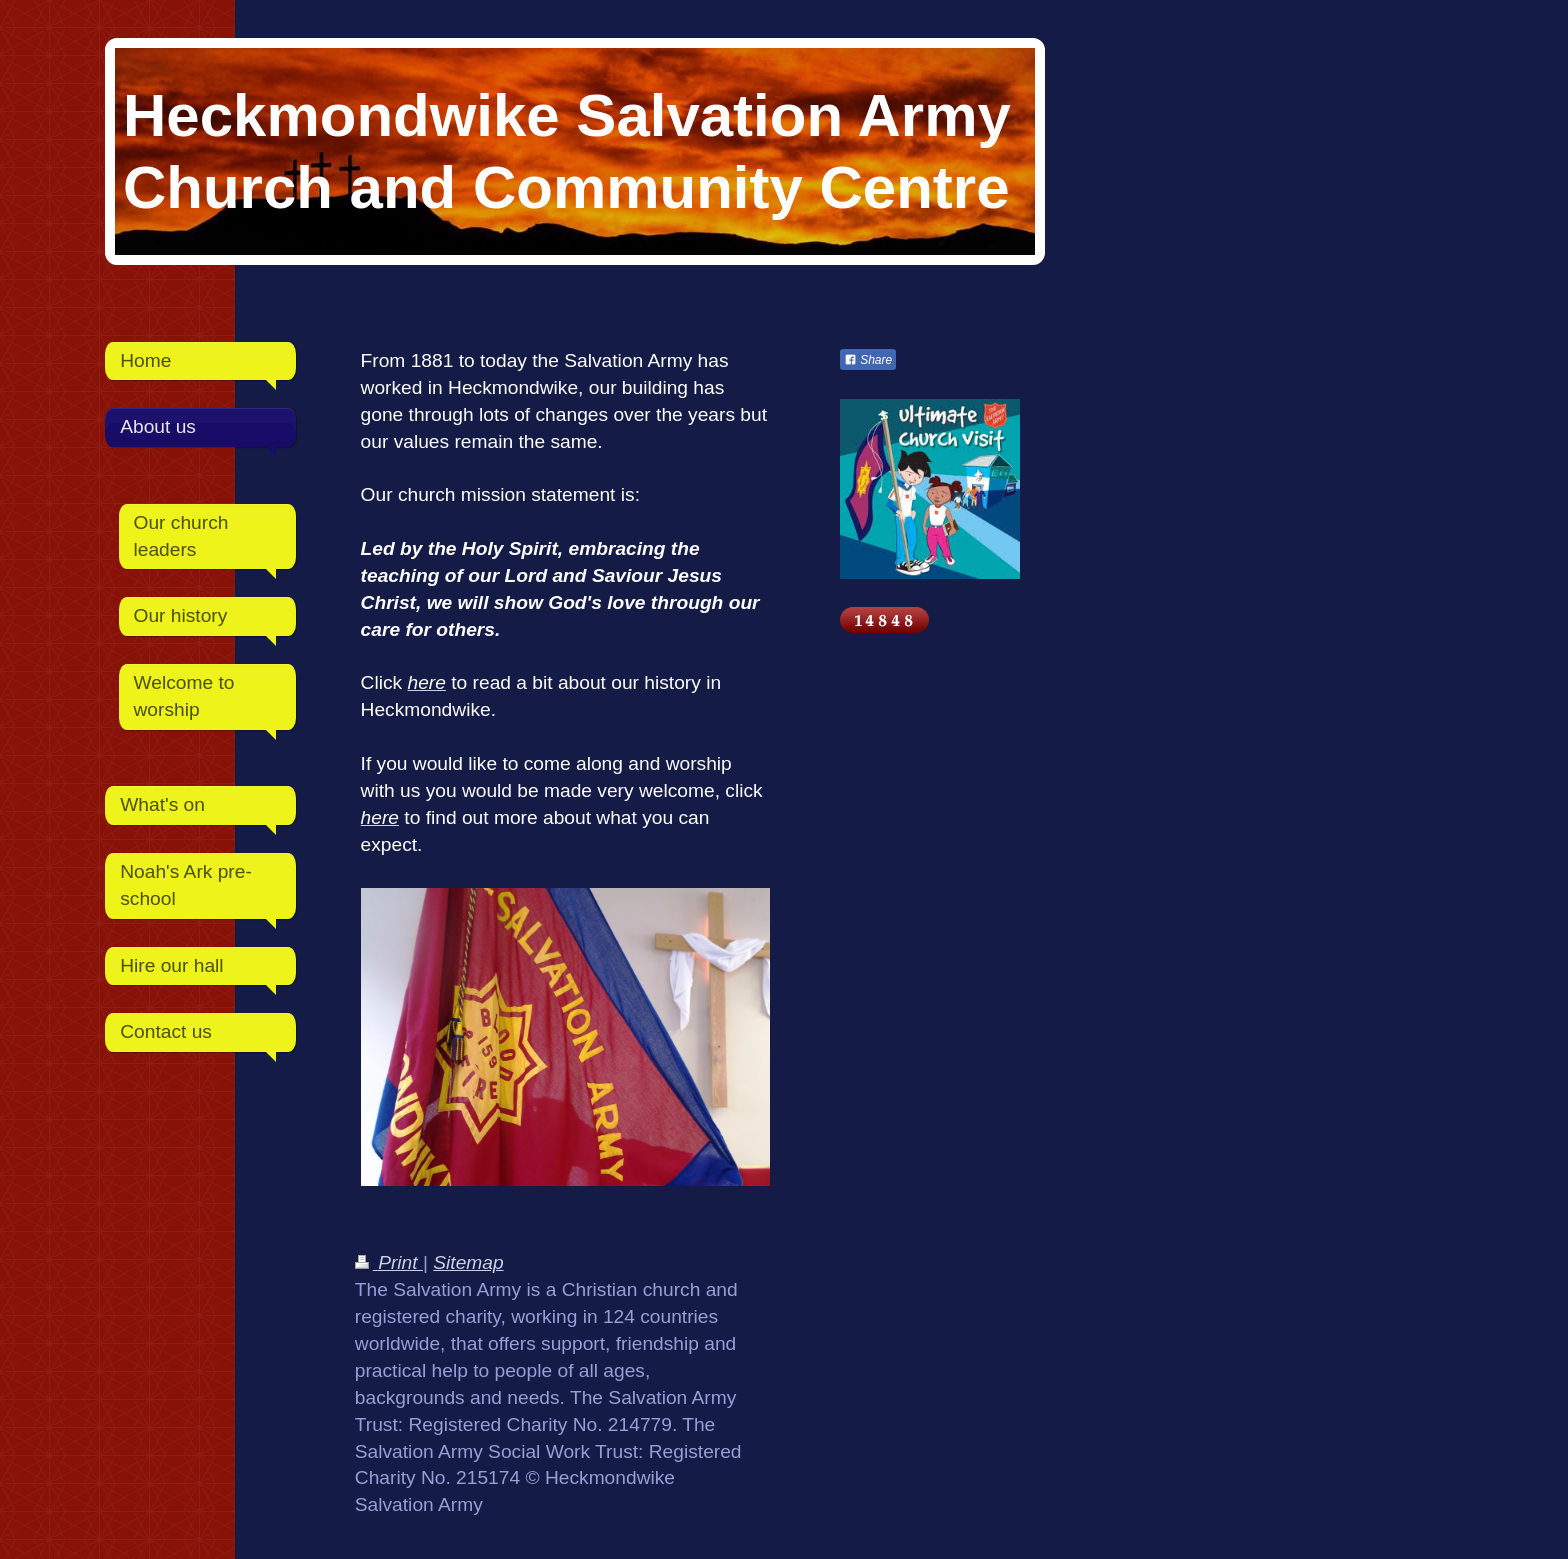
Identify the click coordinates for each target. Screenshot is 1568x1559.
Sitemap (468, 1262)
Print (389, 1262)
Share (868, 360)
